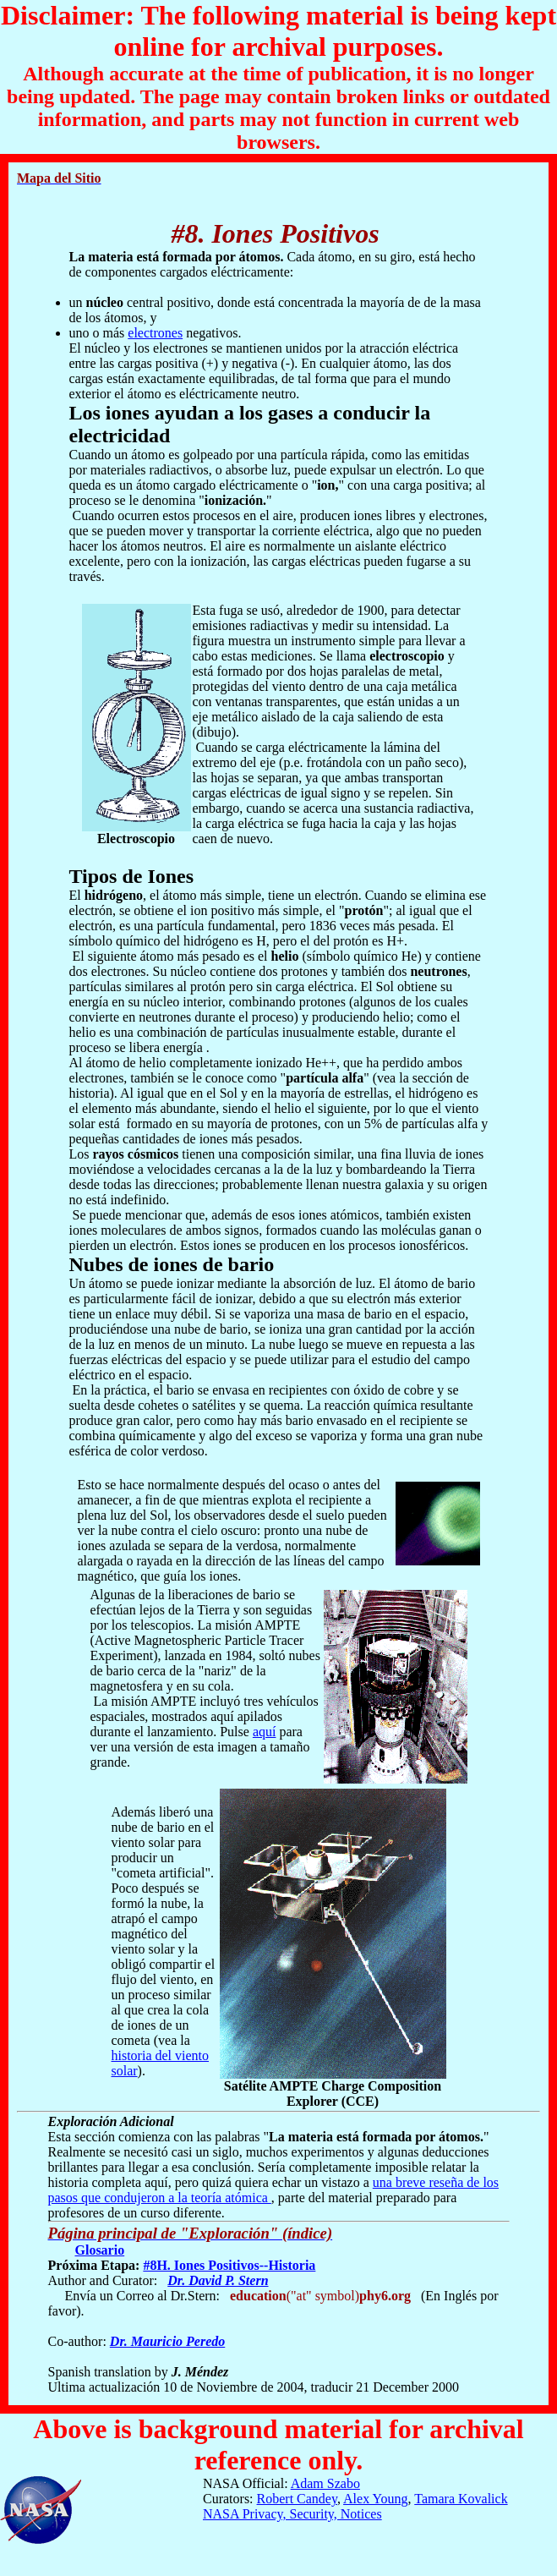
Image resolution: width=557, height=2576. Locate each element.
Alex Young (375, 2498)
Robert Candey (297, 2498)
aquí (264, 1731)
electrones (155, 333)
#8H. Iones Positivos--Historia (229, 2265)
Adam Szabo (325, 2483)
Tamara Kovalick (460, 2498)
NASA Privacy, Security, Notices (292, 2514)
